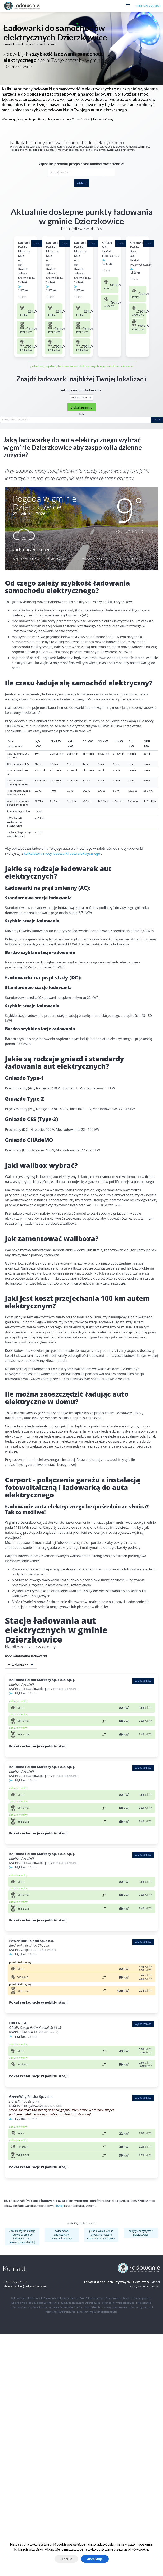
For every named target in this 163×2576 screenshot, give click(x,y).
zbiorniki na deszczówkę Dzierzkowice (105, 2307)
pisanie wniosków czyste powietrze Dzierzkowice (55, 2307)
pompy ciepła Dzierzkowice (44, 2302)
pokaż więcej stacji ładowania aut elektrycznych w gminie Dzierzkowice (81, 366)
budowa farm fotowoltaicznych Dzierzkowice (96, 2298)
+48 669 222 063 (15, 2282)
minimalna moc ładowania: (81, 390)
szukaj (156, 419)
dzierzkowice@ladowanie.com (25, 2286)
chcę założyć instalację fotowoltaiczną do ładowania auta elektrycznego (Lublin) (22, 2236)
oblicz (81, 183)
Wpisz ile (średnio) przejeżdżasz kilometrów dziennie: (81, 164)
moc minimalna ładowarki (26, 1656)
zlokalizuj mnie (81, 407)
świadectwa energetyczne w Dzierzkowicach (61, 2234)
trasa (36, 243)
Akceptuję (95, 2559)
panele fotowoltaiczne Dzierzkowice (97, 2311)
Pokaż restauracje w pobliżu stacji (38, 1746)
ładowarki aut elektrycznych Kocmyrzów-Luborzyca (40, 2298)
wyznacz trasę (143, 1680)
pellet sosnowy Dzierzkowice (118, 2302)
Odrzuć (66, 2559)
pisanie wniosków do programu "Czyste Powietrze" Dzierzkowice (101, 2234)
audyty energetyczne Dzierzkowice (141, 2232)
